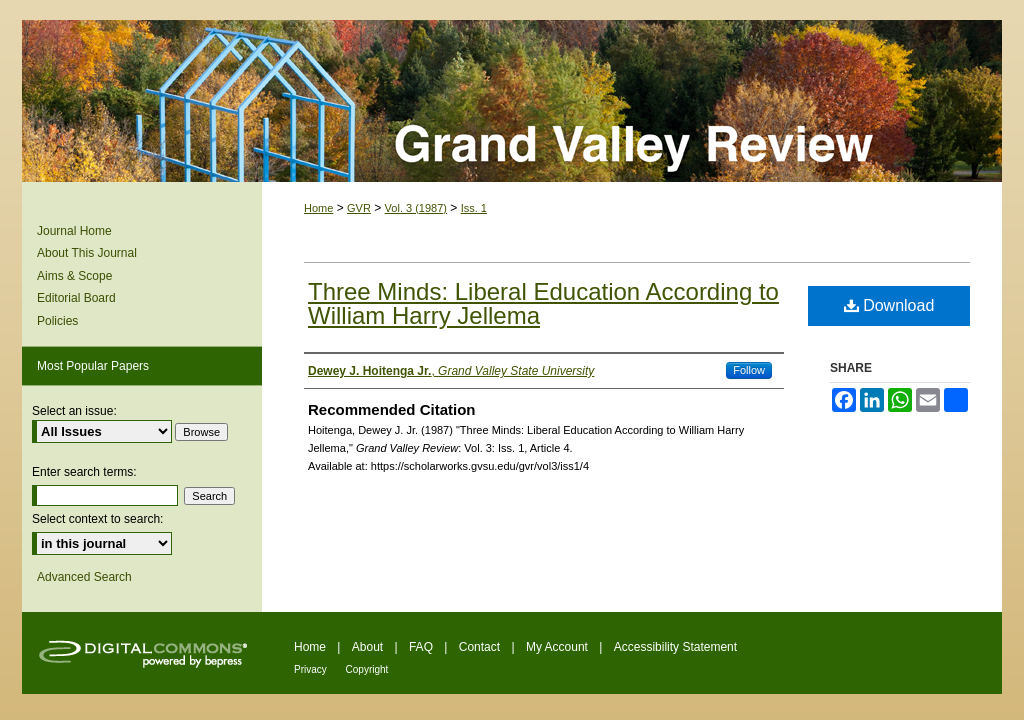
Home (318, 208)
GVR (359, 208)
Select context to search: (97, 519)
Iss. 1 (474, 208)
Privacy (312, 669)
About (369, 647)
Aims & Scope (74, 276)
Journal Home (74, 231)
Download (889, 305)
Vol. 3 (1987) (416, 208)
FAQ (422, 647)
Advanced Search (84, 577)
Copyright (367, 669)
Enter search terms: (84, 472)
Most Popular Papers (93, 366)
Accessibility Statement (675, 647)
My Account (558, 647)
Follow (749, 370)
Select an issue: (74, 411)
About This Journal (87, 253)
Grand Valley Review (512, 101)
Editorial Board (76, 298)
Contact (481, 647)
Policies (57, 321)
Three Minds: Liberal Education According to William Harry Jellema (543, 303)
